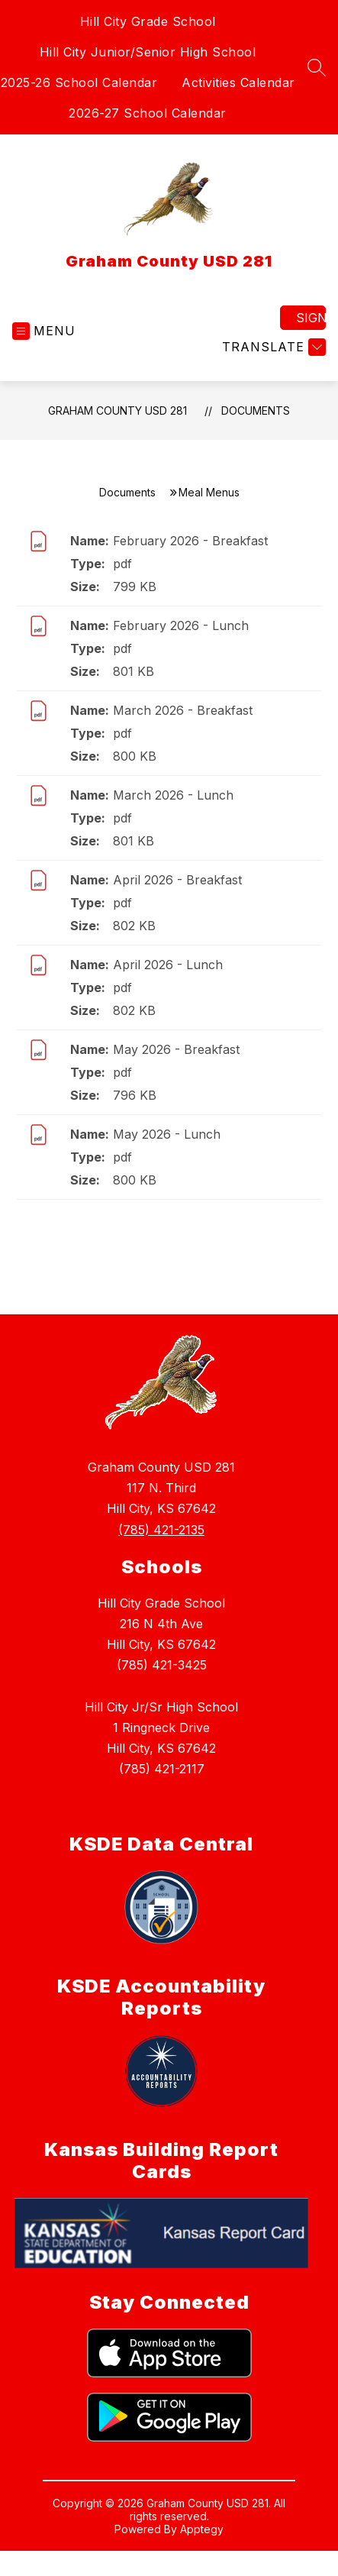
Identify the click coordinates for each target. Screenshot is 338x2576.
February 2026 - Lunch (181, 625)
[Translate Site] (272, 347)
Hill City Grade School (148, 21)
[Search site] (316, 67)
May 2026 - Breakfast (176, 1049)
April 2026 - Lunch (168, 964)
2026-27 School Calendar (148, 113)
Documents (255, 410)
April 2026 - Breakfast (177, 879)
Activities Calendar (238, 82)
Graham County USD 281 (117, 410)
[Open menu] (44, 331)
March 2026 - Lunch (173, 795)
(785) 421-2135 (161, 1529)
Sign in (311, 317)
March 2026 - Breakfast (183, 710)
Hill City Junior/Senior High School (148, 52)
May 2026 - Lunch (167, 1134)
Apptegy (202, 2529)
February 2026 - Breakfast (190, 540)
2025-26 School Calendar (79, 82)
